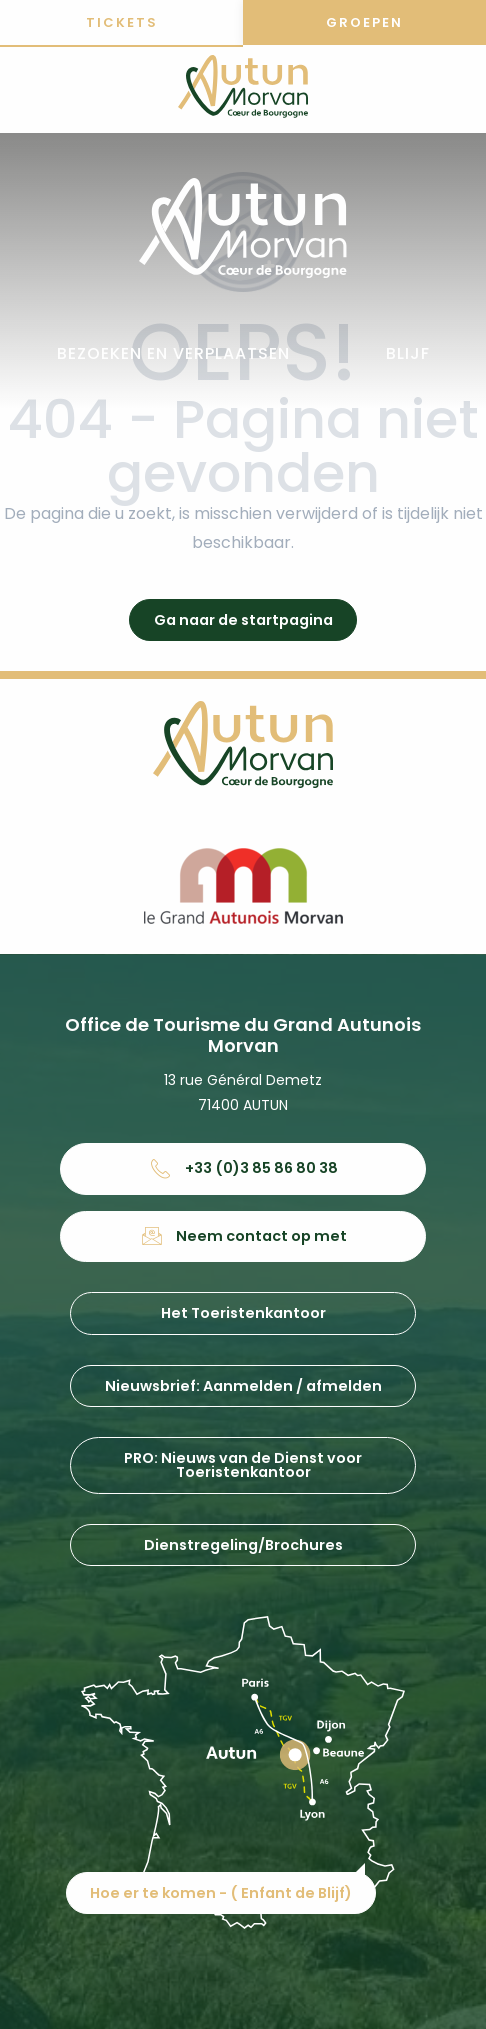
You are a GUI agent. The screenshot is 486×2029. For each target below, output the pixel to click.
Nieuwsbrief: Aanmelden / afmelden (243, 1386)
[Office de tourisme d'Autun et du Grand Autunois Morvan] (243, 90)
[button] (173, 354)
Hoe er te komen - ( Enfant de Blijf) (221, 1893)
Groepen (364, 22)
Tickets (122, 22)
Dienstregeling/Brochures (243, 1545)
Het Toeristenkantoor (243, 1313)
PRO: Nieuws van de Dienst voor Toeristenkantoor (243, 1465)
